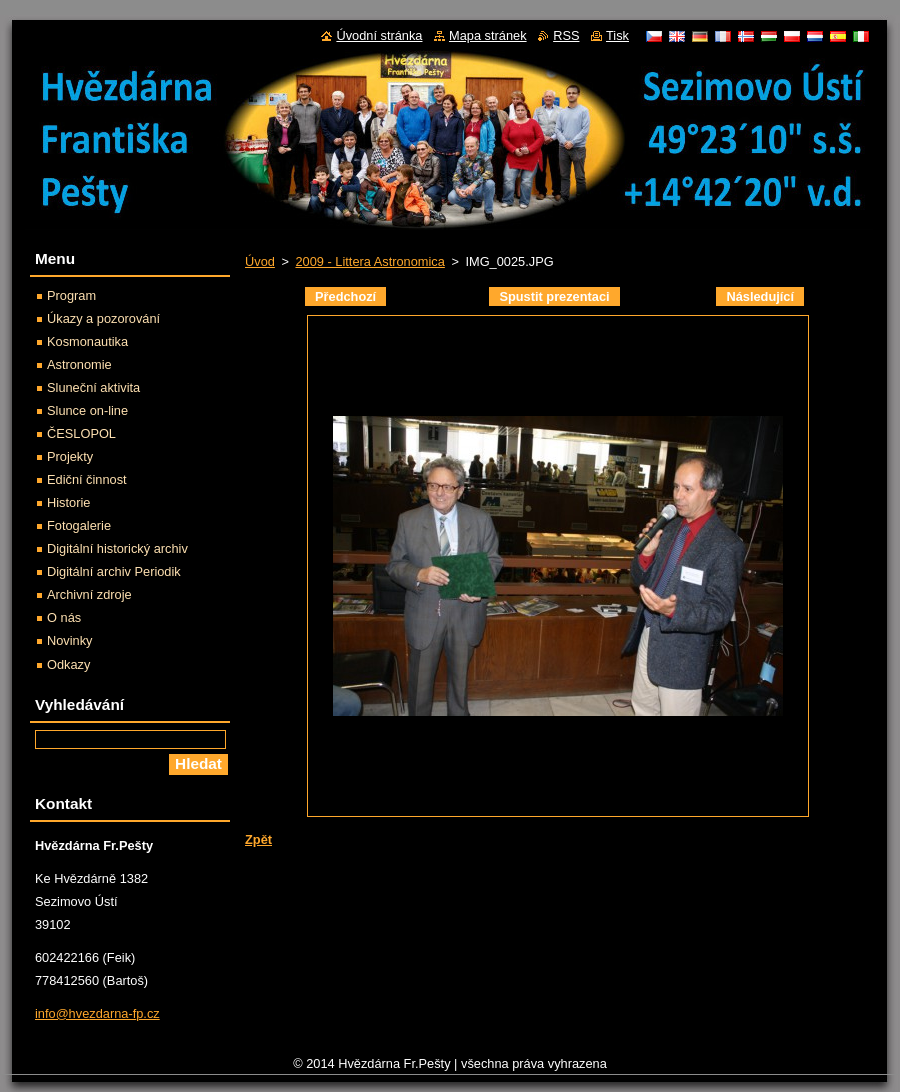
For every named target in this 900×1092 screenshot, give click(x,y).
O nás (64, 617)
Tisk (617, 35)
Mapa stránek (488, 35)
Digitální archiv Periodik (114, 571)
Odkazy (68, 664)
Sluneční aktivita (93, 387)
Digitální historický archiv (117, 548)
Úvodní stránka (379, 35)
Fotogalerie (79, 525)
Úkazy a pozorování (103, 318)
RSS (566, 35)
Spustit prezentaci (554, 296)
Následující (760, 296)
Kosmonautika (87, 341)
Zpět (258, 839)
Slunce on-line (87, 410)
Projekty (70, 456)
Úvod (260, 261)
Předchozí (345, 296)
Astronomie (79, 364)
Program (71, 295)
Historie (68, 502)
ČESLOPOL (81, 433)
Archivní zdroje (89, 594)
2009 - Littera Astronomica (369, 261)
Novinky (70, 640)
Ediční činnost (87, 479)
